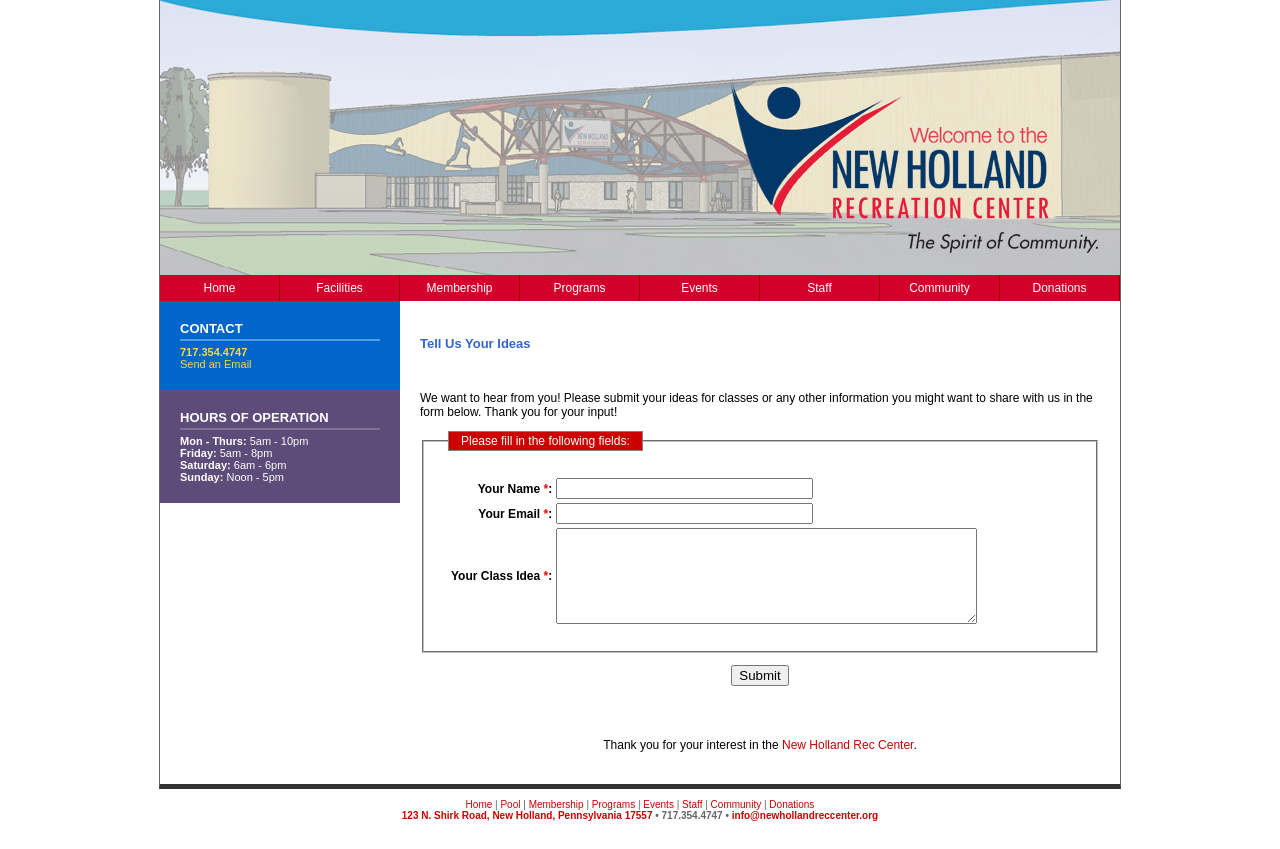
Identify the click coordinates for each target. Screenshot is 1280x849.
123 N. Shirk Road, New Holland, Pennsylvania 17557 (527, 833)
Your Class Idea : (501, 585)
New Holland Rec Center (847, 763)
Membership (459, 288)
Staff (819, 288)
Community (939, 288)
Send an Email (216, 364)
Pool (510, 822)
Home (219, 288)
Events (699, 288)
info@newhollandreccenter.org (805, 833)
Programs (579, 288)
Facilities (339, 288)
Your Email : (515, 514)
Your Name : (515, 489)
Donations (1059, 288)
